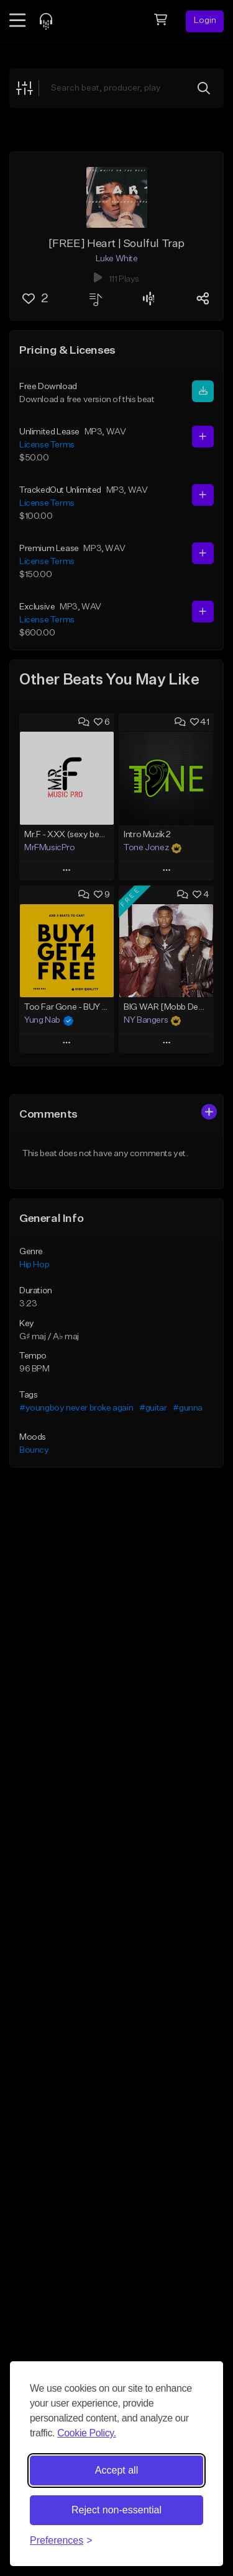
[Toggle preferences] (61, 2540)
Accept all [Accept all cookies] (116, 2470)
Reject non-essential (116, 2510)
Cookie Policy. (86, 2433)
